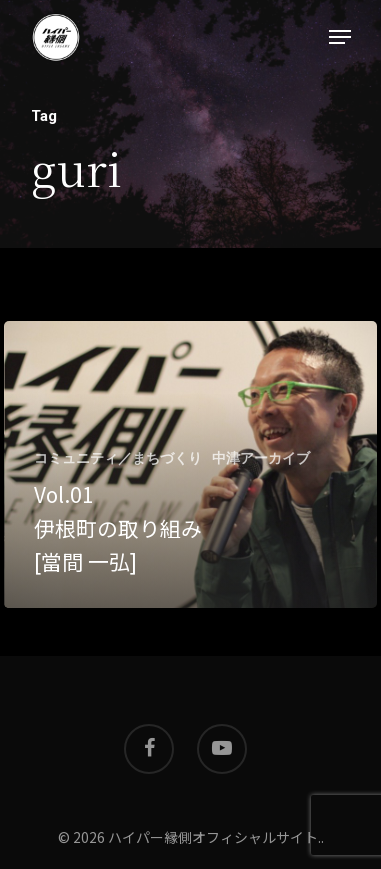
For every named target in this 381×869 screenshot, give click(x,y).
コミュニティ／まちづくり (118, 458)
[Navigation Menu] (340, 37)
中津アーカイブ (261, 458)
